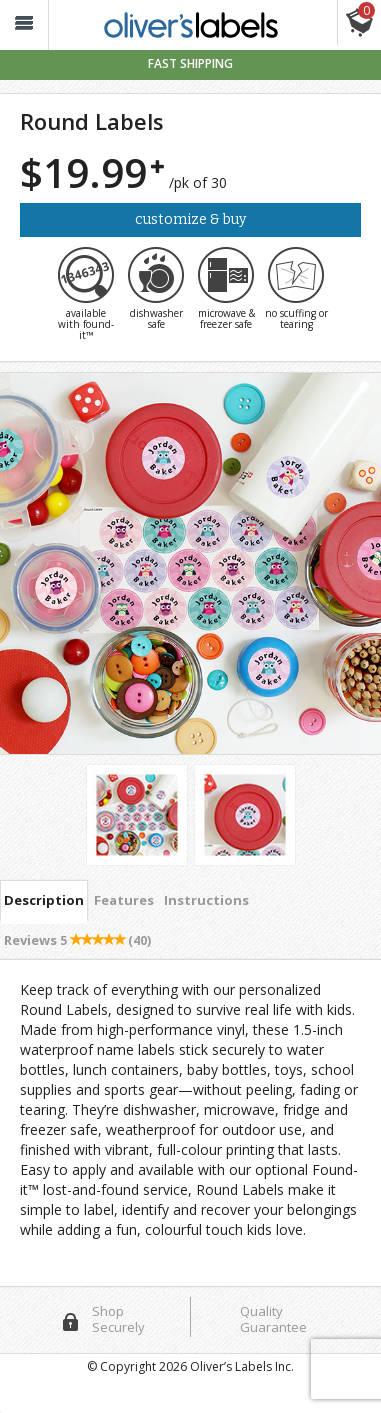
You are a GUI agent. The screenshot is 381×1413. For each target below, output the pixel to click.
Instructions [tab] (206, 900)
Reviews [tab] (77, 940)
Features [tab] (124, 900)
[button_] (24, 25)
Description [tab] (44, 900)
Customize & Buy (190, 219)
